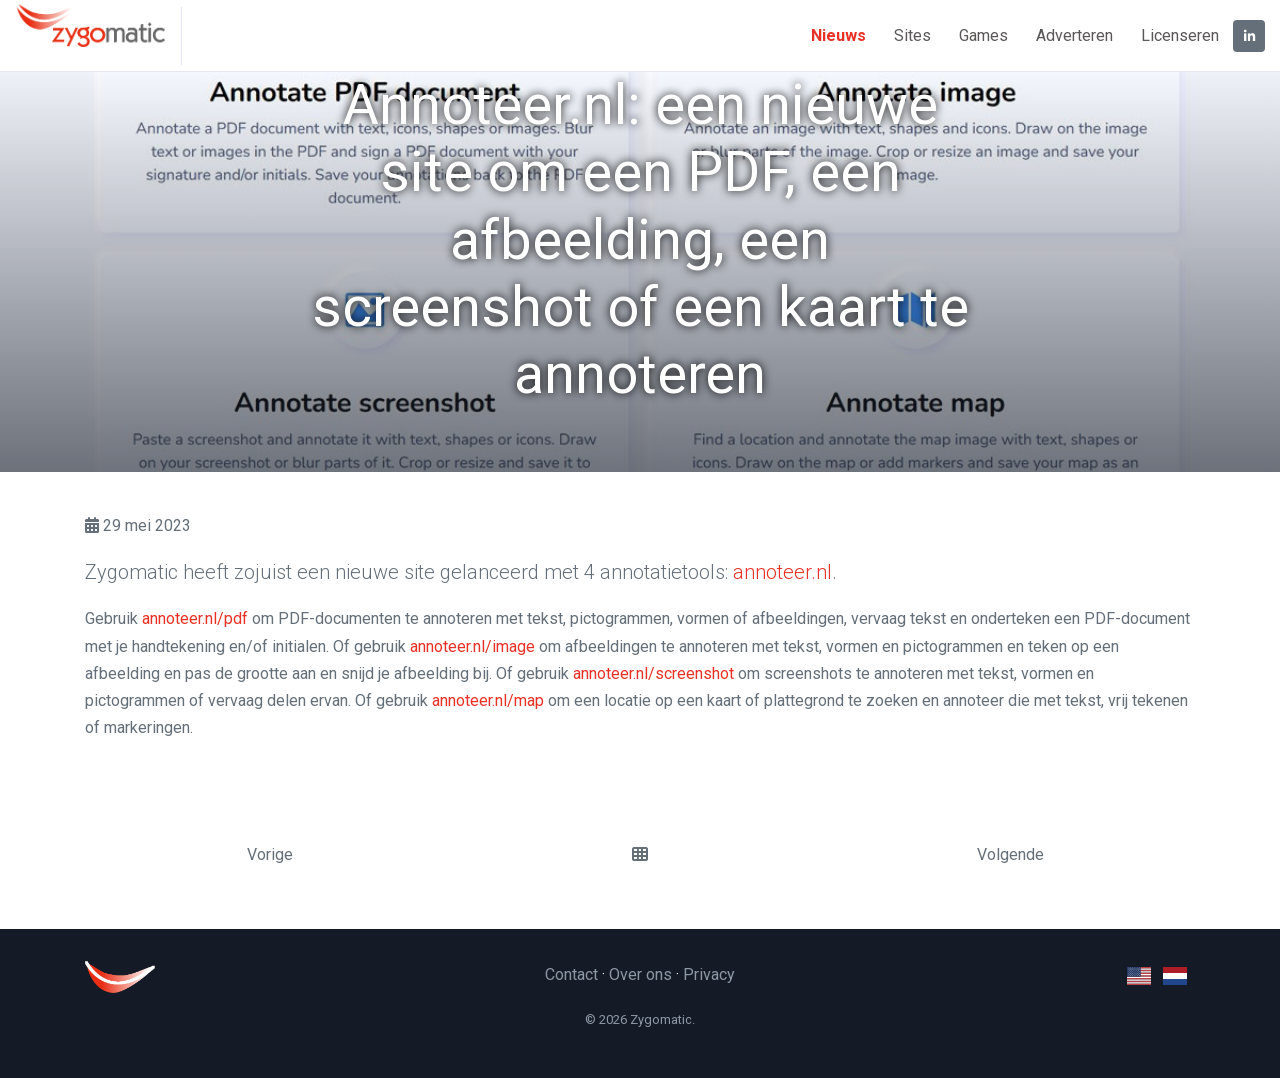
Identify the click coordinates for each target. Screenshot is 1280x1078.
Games (983, 35)
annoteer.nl (782, 572)
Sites (912, 35)
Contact (571, 974)
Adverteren (1074, 35)
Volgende (1010, 854)
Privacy (709, 974)
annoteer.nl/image (472, 646)
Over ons (640, 974)
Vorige (270, 854)
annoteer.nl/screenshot (653, 673)
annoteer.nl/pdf (195, 618)
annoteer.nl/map (488, 700)
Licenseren (1180, 35)
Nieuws (838, 35)
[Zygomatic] (98, 36)
